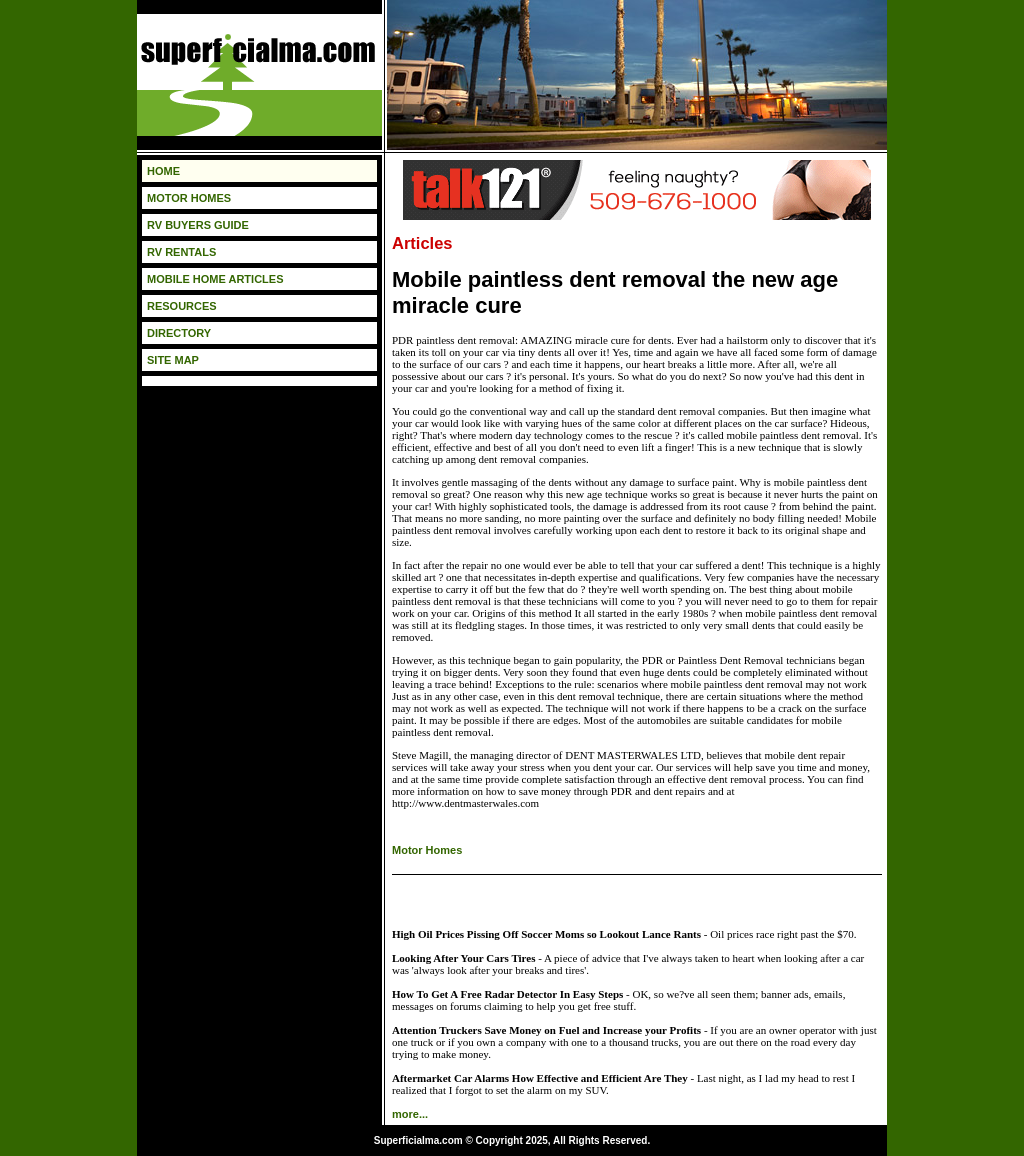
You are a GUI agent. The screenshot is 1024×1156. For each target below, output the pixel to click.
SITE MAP (173, 360)
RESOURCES (182, 306)
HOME (163, 171)
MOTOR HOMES (189, 198)
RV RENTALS (181, 252)
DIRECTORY (179, 333)
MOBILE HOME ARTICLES (215, 279)
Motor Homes (427, 850)
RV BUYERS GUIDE (198, 225)
